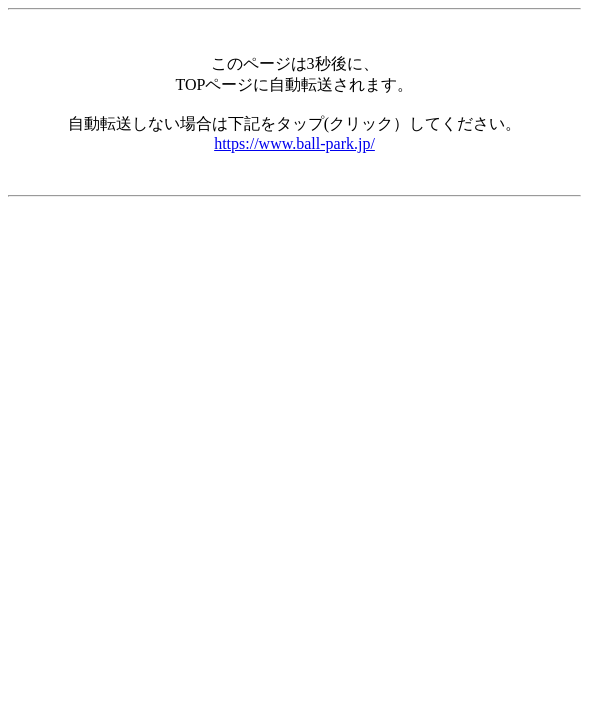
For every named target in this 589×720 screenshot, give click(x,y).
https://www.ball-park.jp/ (294, 143)
